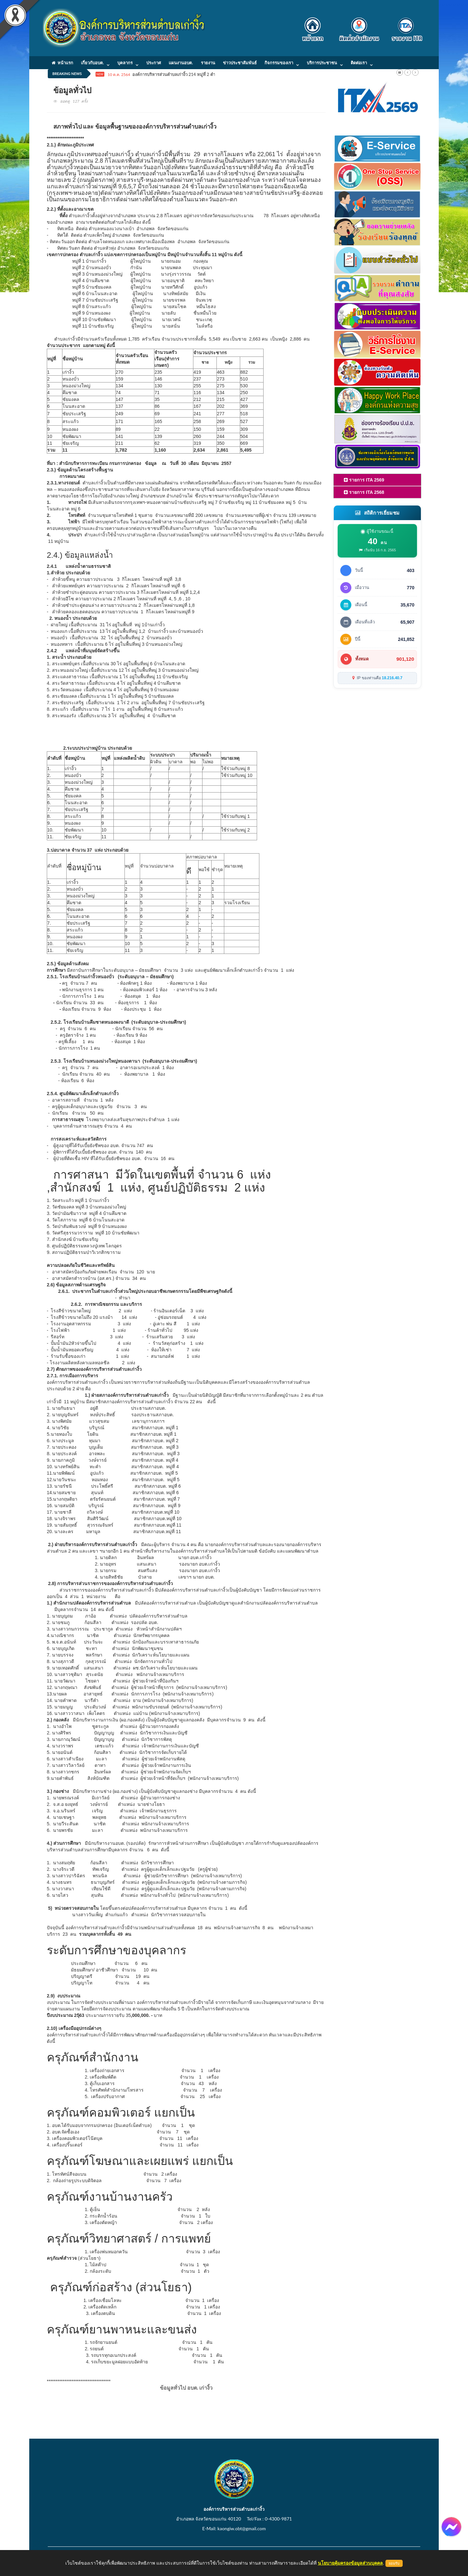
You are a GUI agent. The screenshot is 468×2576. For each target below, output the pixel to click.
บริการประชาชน (322, 62)
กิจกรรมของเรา (279, 62)
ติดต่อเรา (359, 62)
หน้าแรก (62, 62)
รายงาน (208, 62)
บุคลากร (125, 62)
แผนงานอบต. (181, 62)
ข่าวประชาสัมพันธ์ (240, 62)
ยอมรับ (394, 2563)
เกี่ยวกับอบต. (92, 62)
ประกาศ (153, 62)
